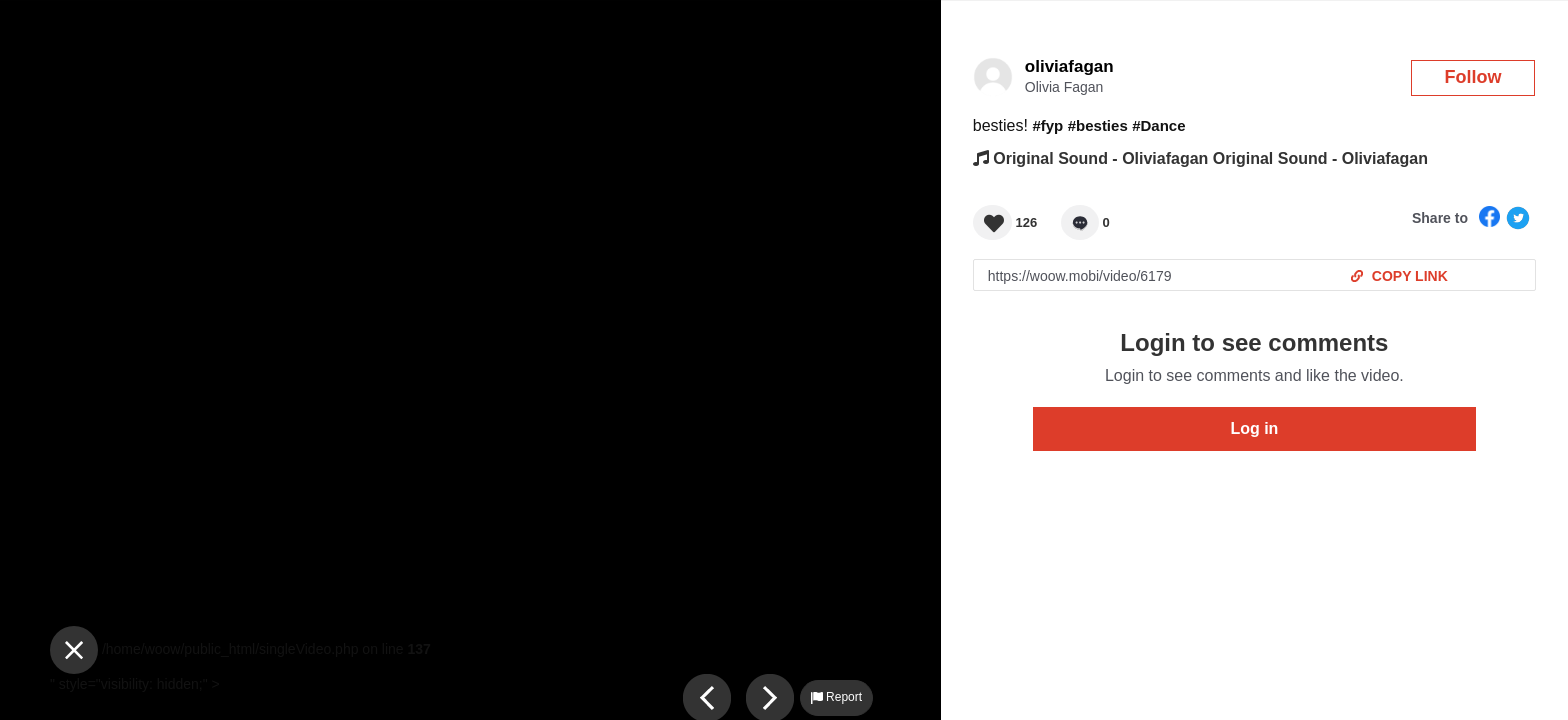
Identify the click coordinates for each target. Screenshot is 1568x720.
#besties (1098, 125)
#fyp (1047, 125)
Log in (1254, 428)
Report (836, 697)
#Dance (1158, 125)
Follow (1473, 77)
